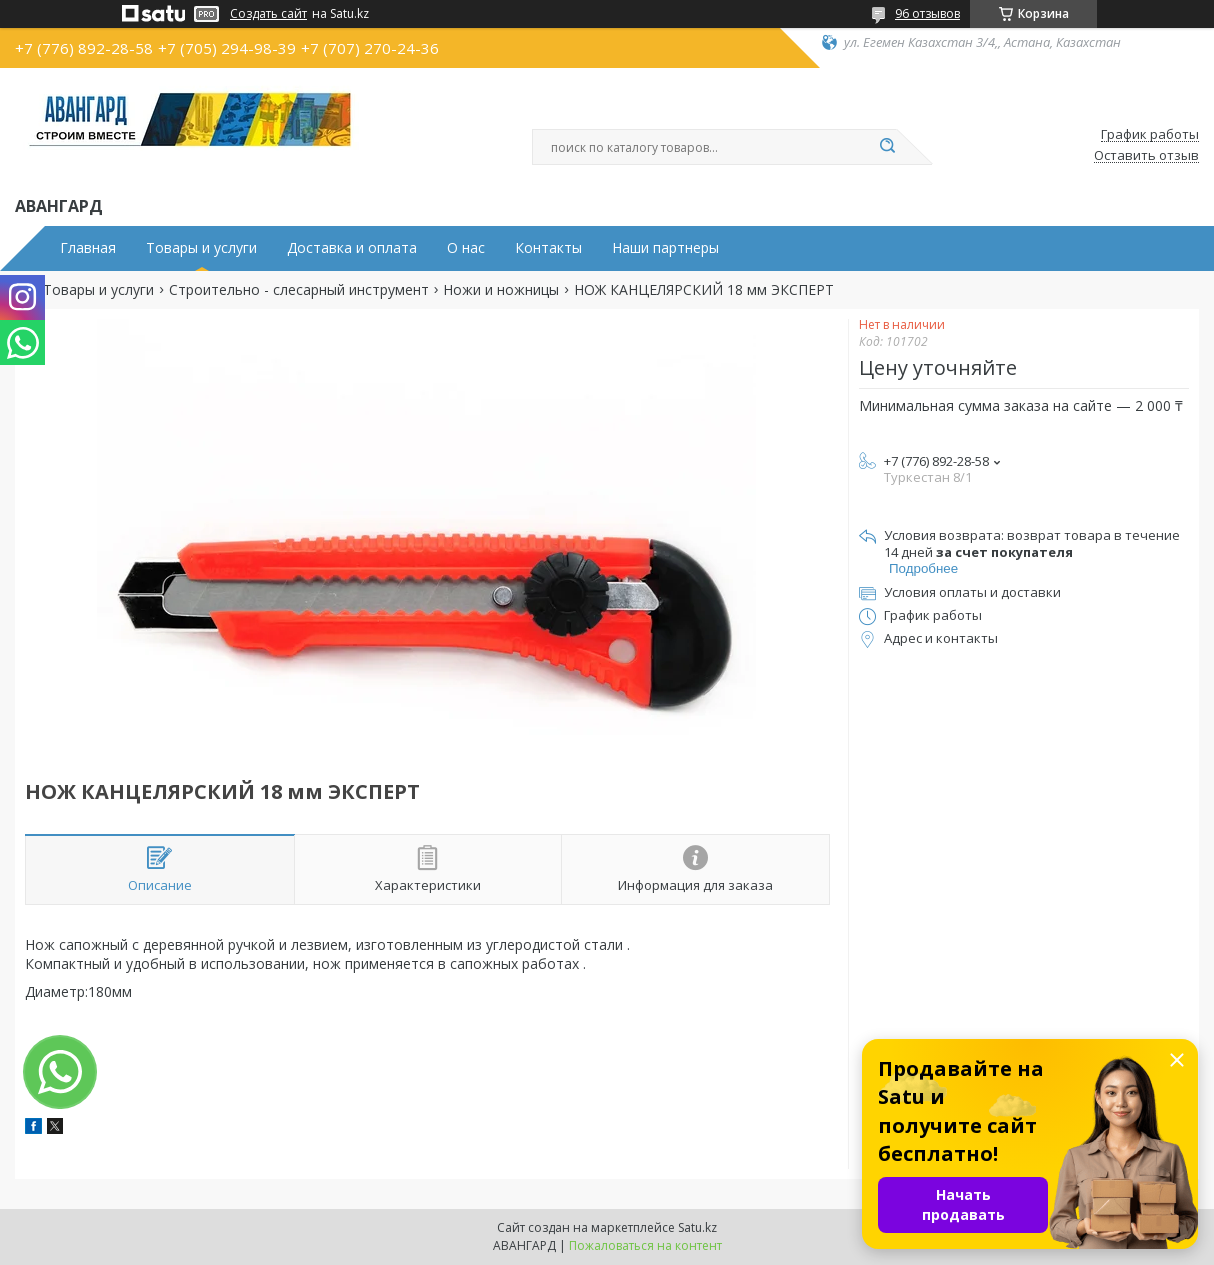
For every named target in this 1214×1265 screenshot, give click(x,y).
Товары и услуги (201, 248)
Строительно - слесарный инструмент (299, 290)
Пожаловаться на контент (645, 1245)
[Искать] (887, 147)
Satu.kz (697, 1227)
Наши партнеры (665, 248)
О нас (466, 248)
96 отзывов (927, 13)
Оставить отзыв (1146, 156)
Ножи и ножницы (501, 290)
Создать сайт (268, 14)
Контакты (548, 248)
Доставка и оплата (352, 248)
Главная (88, 248)
